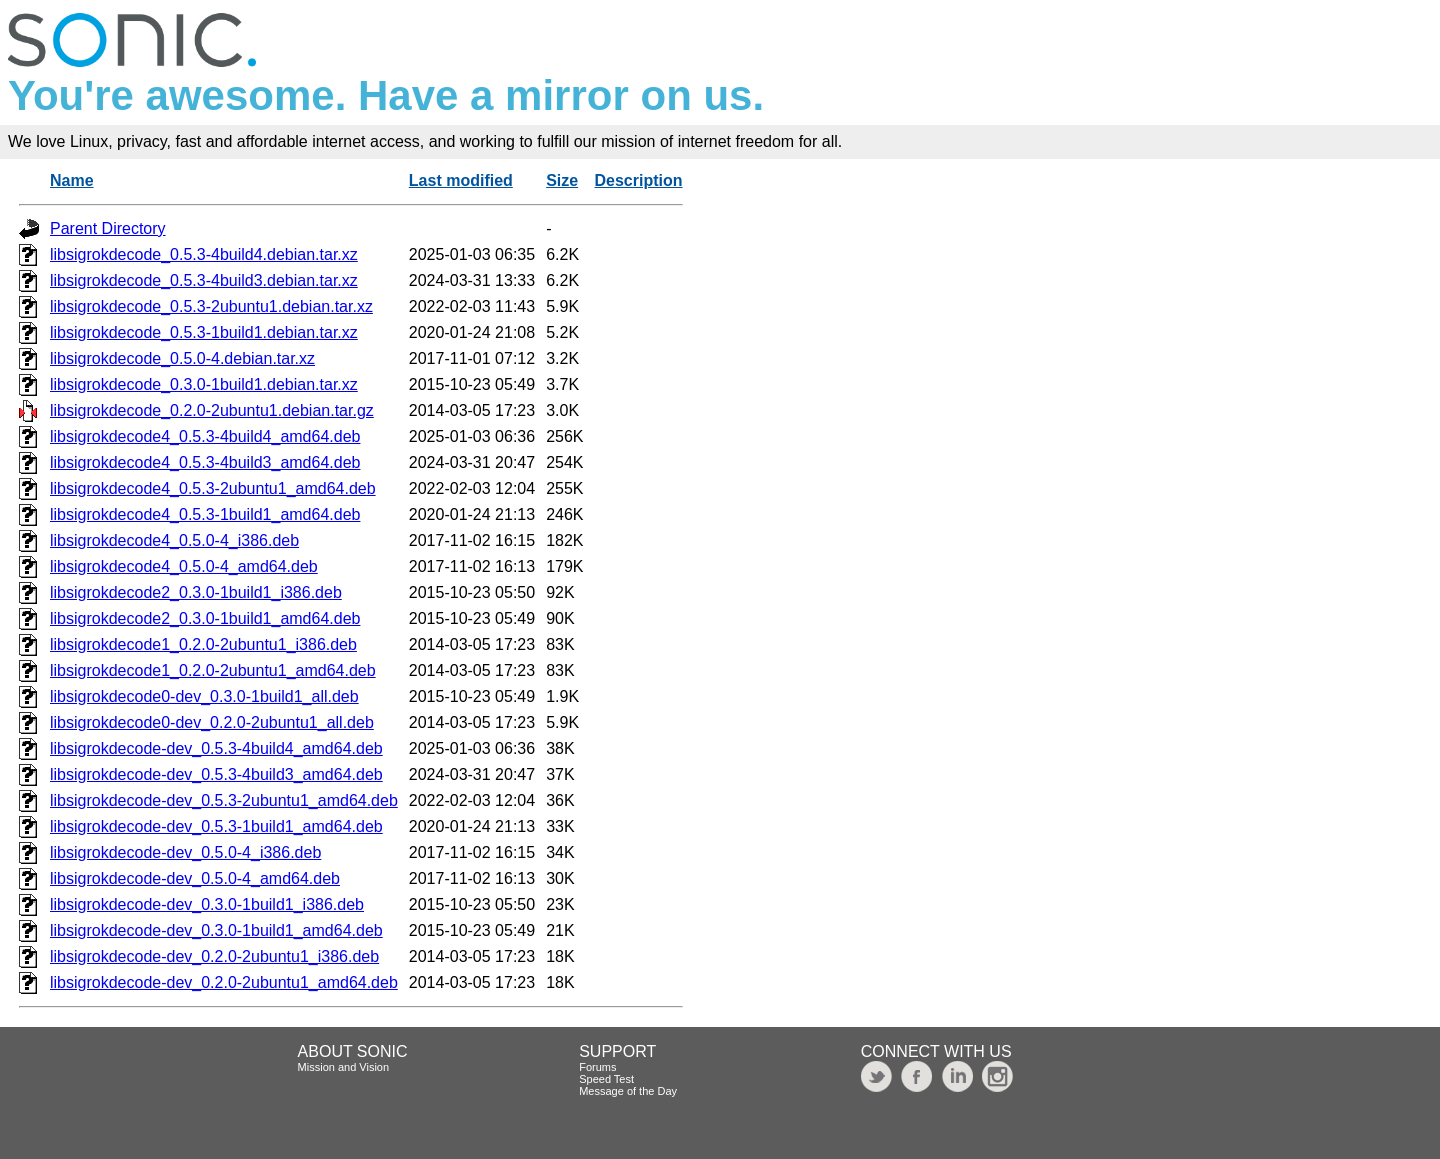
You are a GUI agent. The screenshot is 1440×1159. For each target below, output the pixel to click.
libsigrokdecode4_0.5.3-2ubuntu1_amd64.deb (213, 488)
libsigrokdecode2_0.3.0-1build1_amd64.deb (205, 618)
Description (639, 180)
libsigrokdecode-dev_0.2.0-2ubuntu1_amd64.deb (224, 982)
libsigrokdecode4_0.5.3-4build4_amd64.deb (205, 436)
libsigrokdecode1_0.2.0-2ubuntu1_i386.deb (203, 644)
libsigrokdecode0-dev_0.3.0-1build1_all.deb (204, 696)
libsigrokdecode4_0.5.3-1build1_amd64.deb (205, 514)
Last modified (461, 180)
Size (562, 180)
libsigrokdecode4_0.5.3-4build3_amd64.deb (205, 462)
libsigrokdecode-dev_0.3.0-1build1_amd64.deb (216, 930)
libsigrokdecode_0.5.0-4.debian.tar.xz (182, 358)
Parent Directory (108, 228)
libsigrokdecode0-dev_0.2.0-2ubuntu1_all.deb (212, 722)
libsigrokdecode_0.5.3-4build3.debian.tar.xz (204, 280)
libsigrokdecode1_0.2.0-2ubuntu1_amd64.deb (213, 670)
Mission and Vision (344, 1067)
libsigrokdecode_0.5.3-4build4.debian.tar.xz (204, 254)
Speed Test (606, 1079)
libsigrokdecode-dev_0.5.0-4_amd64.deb (195, 878)
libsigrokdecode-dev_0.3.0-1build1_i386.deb (207, 904)
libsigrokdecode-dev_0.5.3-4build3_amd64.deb (216, 774)
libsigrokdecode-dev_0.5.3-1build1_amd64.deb (216, 826)
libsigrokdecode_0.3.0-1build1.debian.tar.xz (204, 384)
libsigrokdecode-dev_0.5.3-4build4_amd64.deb (216, 748)
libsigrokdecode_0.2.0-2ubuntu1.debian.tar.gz (212, 410)
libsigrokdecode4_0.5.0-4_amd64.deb (184, 566)
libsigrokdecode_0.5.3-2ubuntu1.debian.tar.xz (211, 306)
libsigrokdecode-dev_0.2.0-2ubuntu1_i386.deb (214, 956)
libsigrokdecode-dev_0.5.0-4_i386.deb (185, 852)
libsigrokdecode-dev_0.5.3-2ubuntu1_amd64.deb (224, 800)
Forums (597, 1067)
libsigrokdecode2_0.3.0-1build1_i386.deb (196, 592)
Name (72, 180)
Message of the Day (628, 1091)
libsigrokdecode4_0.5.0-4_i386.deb (174, 540)
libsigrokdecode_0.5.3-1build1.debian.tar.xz (204, 332)
